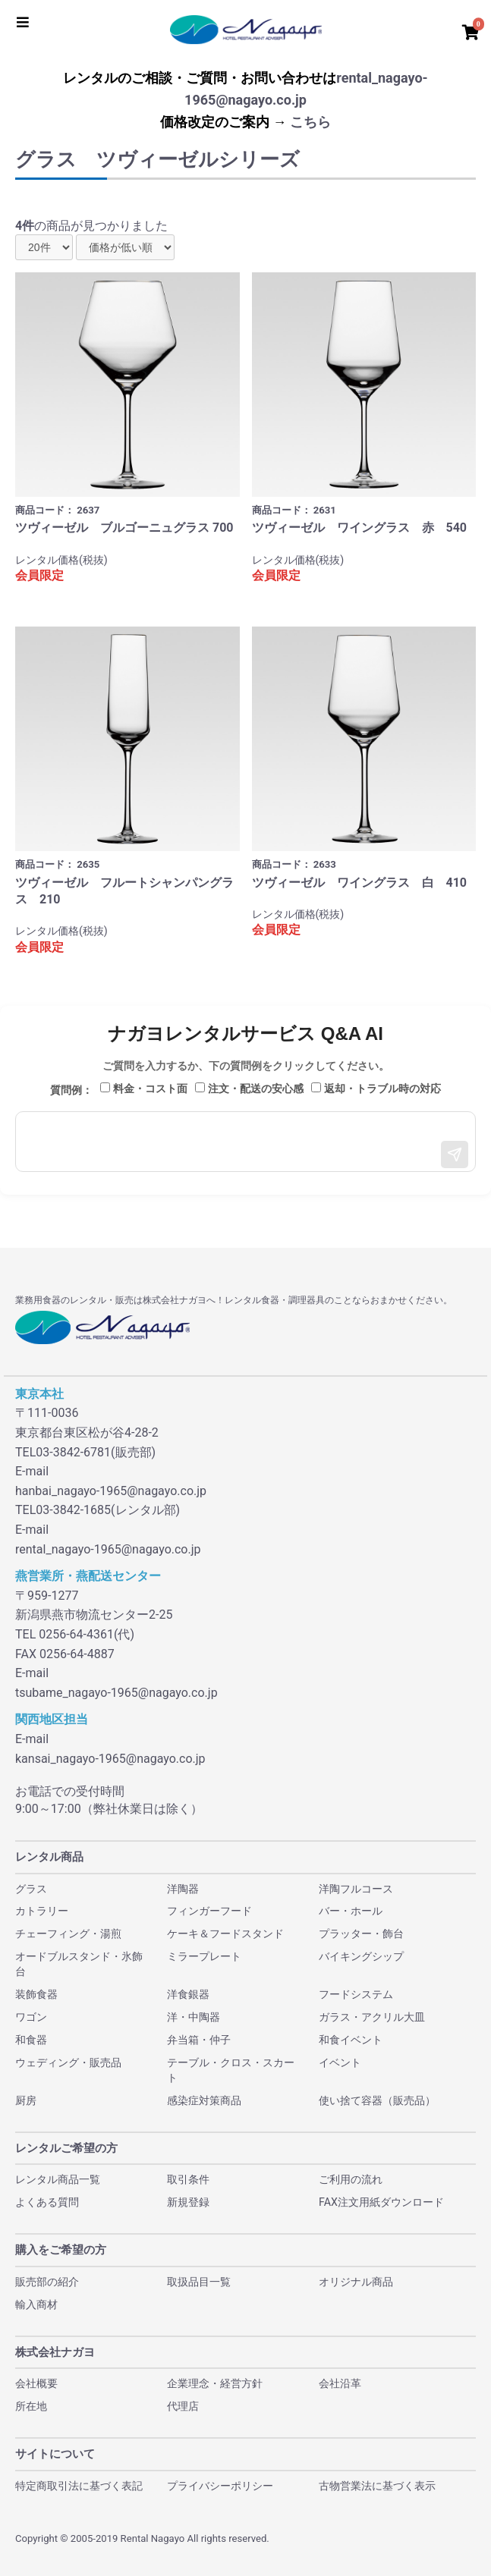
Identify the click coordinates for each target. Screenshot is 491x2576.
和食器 (31, 2040)
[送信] (454, 1154)
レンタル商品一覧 (57, 2179)
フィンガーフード (209, 1911)
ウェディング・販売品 (68, 2062)
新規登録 (188, 2202)
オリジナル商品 (356, 2282)
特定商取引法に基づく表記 (79, 2486)
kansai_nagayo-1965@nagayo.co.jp (110, 1758)
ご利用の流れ (350, 2179)
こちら (310, 122)
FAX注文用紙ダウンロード (381, 2202)
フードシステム (356, 1994)
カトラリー (41, 1911)
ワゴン (31, 2017)
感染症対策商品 (204, 2100)
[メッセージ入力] (245, 1141)
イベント (340, 2062)
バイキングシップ (361, 1956)
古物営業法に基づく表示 (377, 2486)
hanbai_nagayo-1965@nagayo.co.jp (110, 1491)
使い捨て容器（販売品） (377, 2100)
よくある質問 (47, 2202)
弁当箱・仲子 (199, 2040)
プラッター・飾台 (361, 1933)
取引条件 (188, 2179)
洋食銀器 (188, 1994)
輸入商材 (36, 2304)
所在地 (31, 2406)
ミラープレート (204, 1956)
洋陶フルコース (356, 1889)
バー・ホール (350, 1911)
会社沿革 (340, 2383)
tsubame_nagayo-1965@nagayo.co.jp (116, 1692)
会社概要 (36, 2383)
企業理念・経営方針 (215, 2383)
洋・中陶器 (193, 2017)
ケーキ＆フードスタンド (225, 1933)
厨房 (25, 2100)
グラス (31, 1889)
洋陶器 (183, 1889)
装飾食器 (36, 1994)
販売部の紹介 (47, 2282)
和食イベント (350, 2040)
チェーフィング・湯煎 (68, 1933)
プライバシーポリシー (220, 2486)
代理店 (183, 2406)
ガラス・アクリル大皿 (372, 2017)
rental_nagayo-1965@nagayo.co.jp (108, 1549)
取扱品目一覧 (199, 2282)
